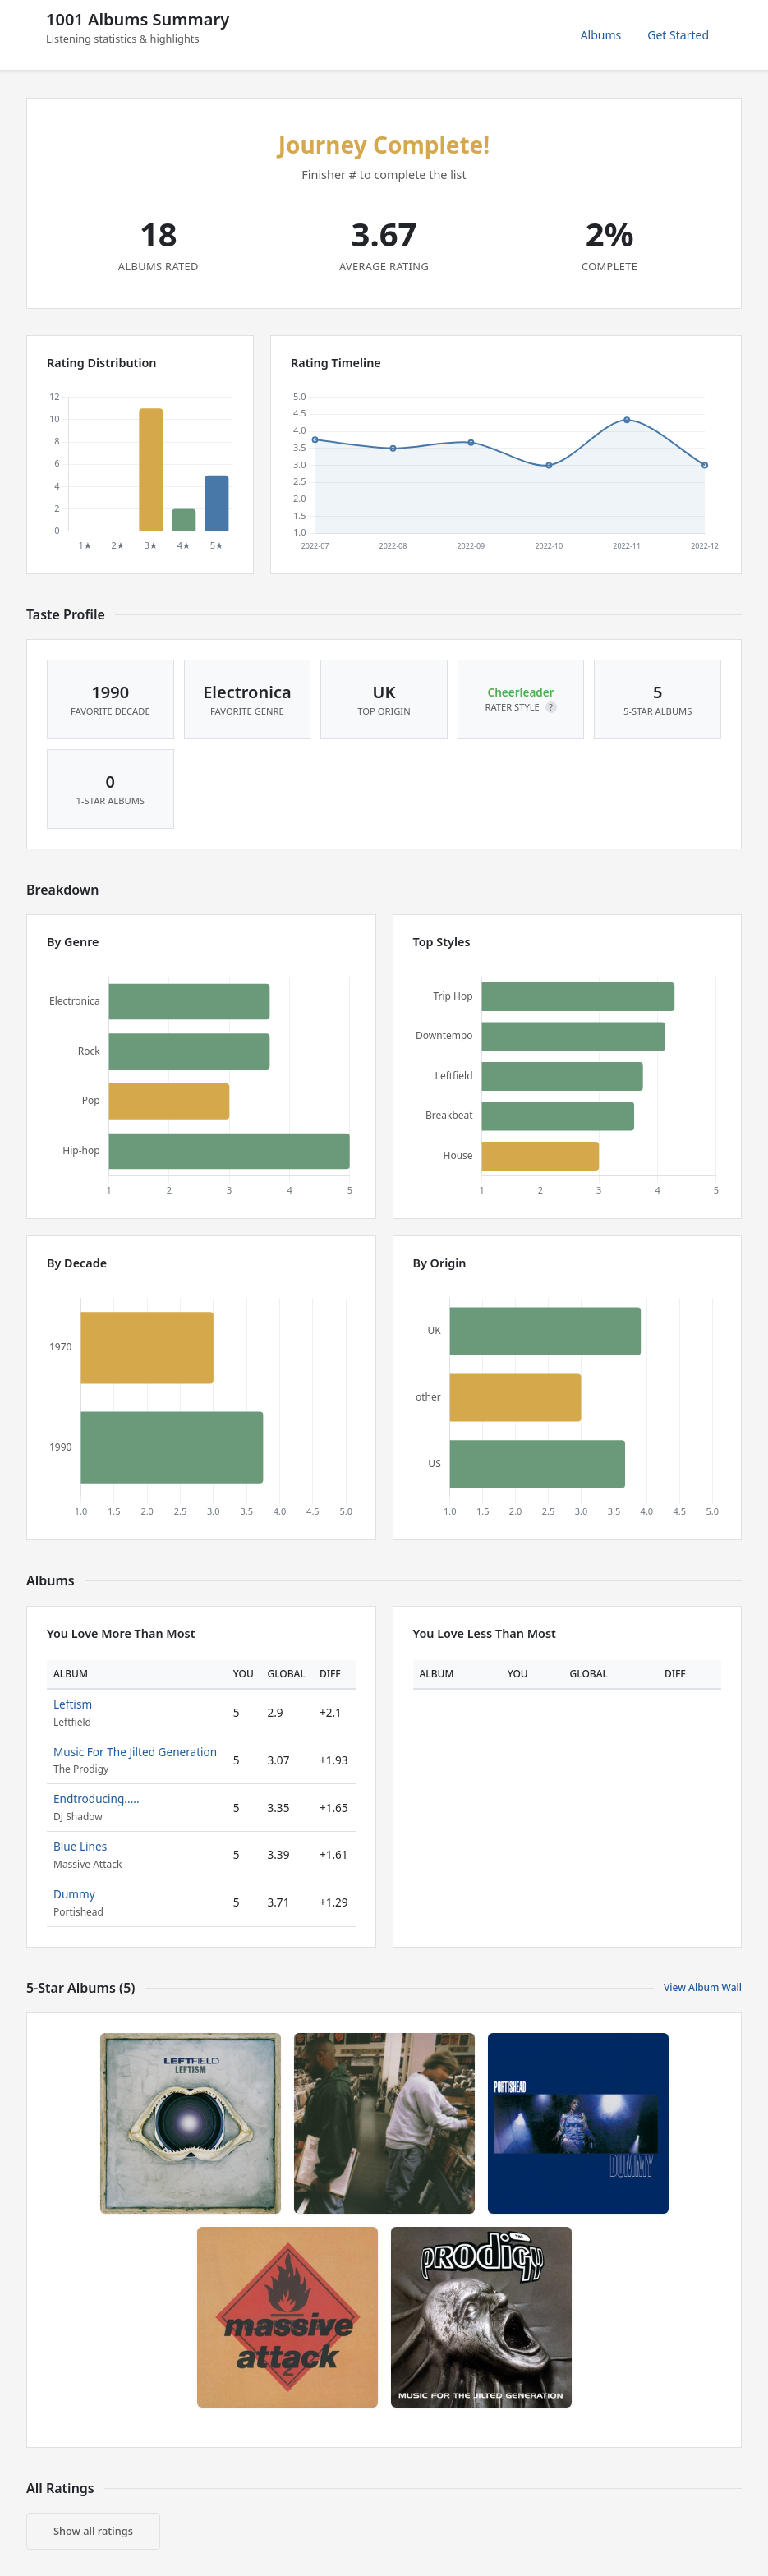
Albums (601, 35)
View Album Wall (703, 1987)
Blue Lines (80, 1846)
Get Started (678, 35)
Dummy (74, 1894)
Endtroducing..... (96, 1798)
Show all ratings (93, 2530)
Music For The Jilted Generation (135, 1752)
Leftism (72, 1704)
